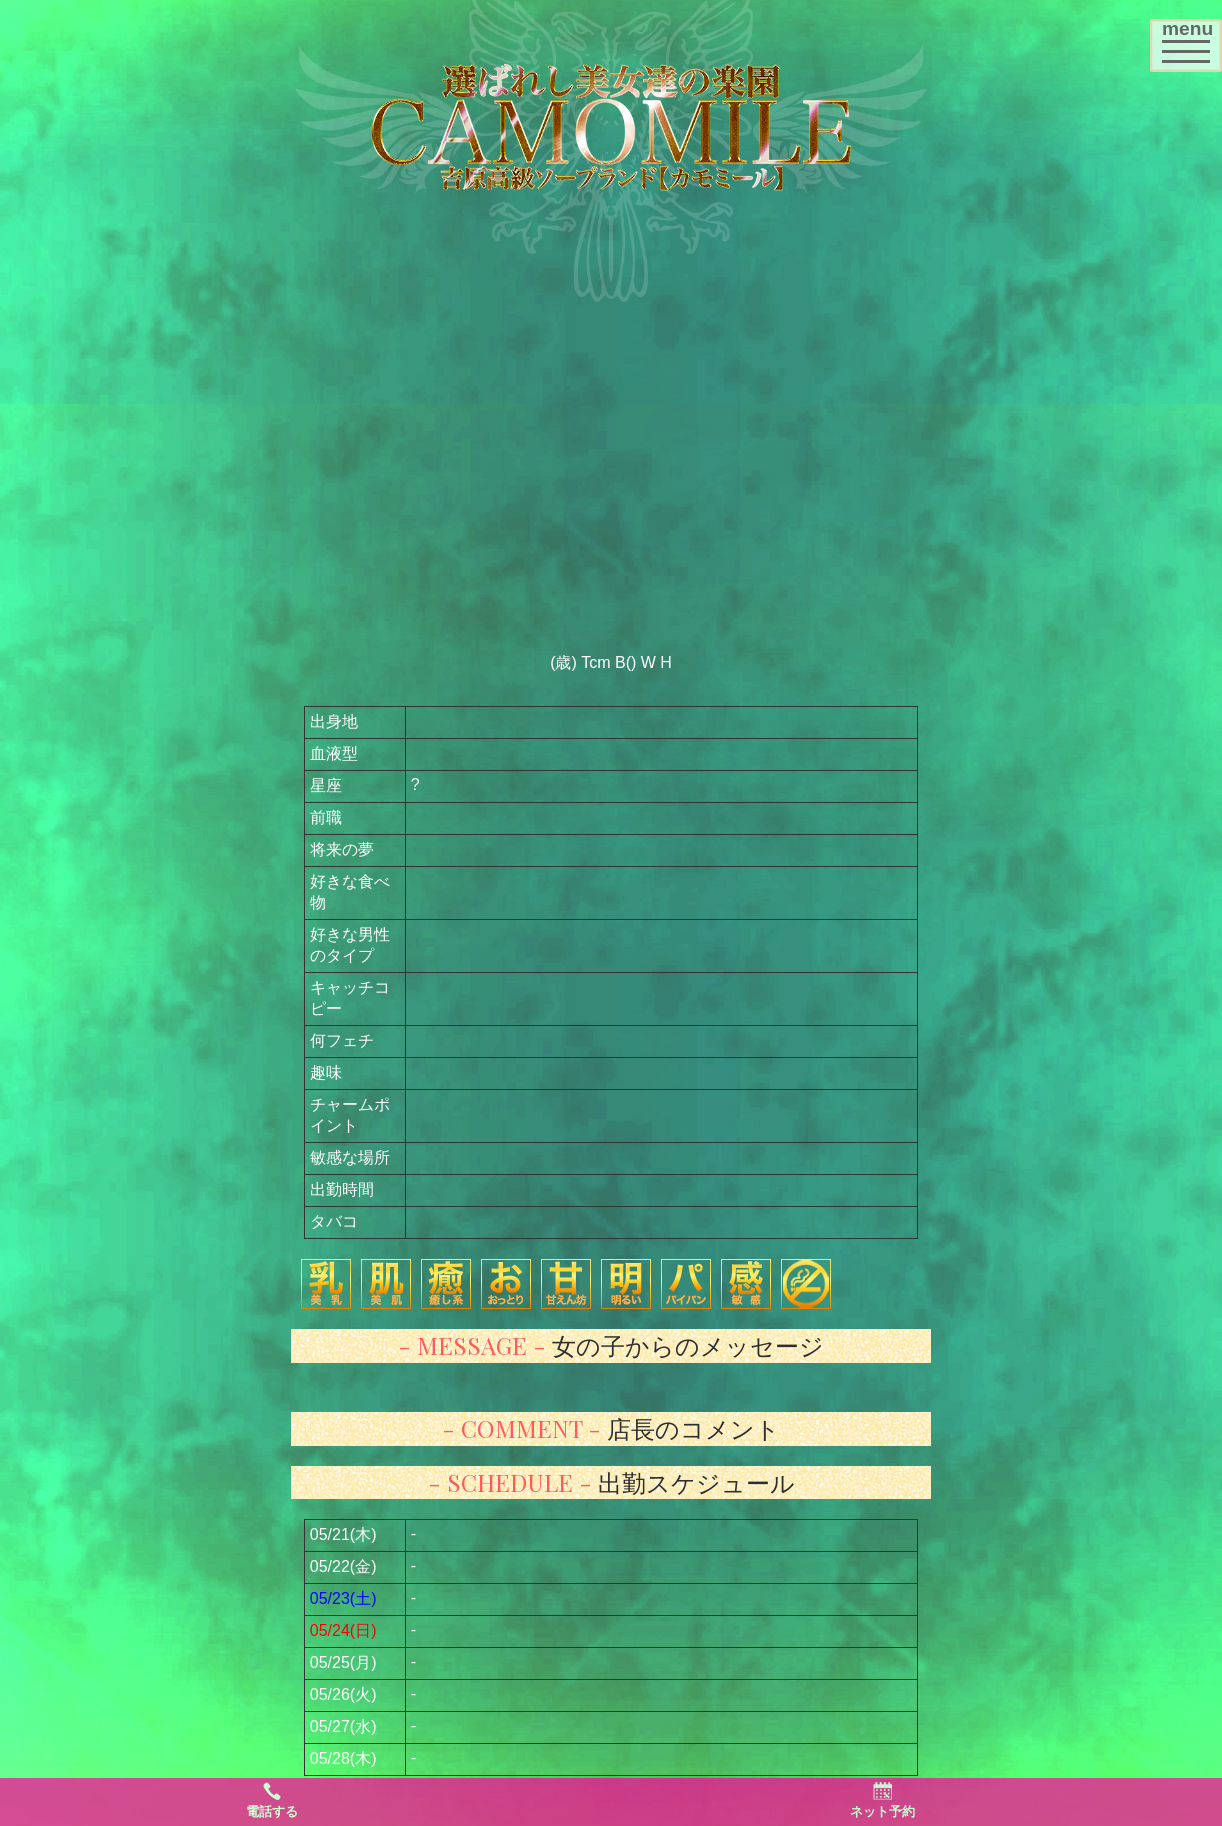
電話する (272, 1800)
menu (1191, 38)
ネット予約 (882, 1800)
